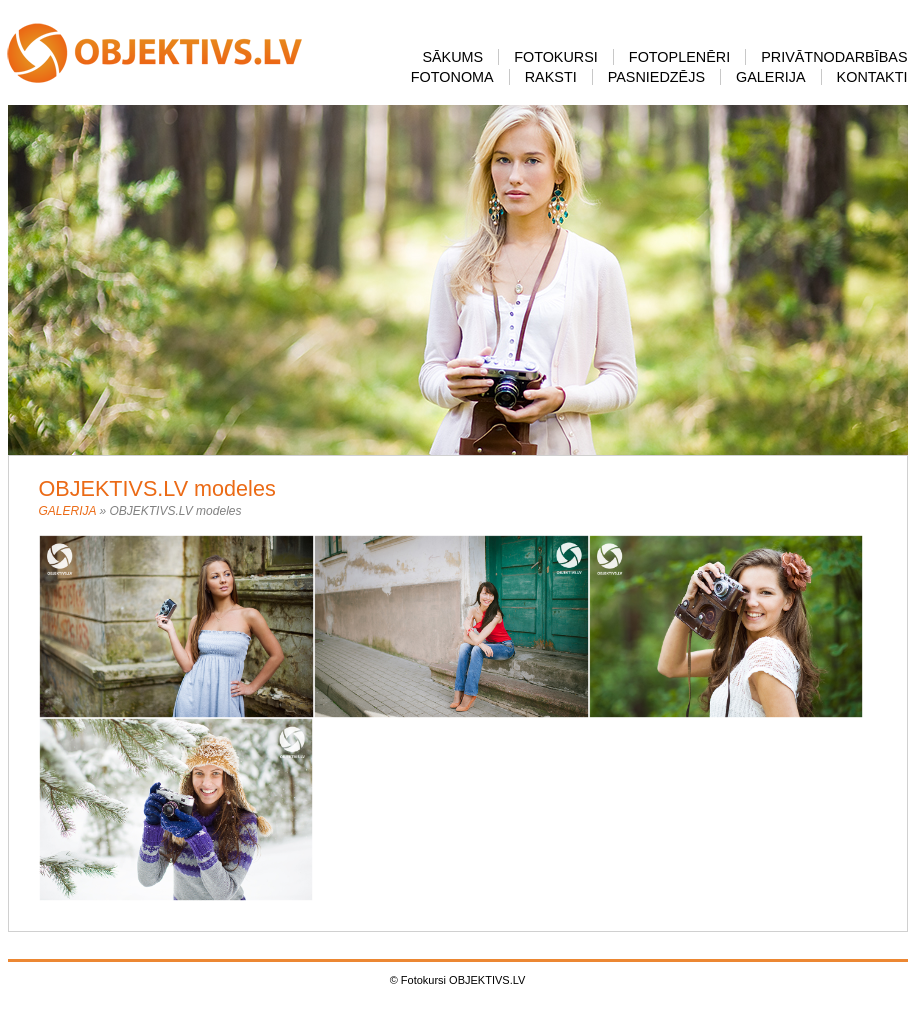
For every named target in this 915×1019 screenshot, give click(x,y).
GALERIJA (771, 77)
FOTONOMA (452, 77)
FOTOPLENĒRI (679, 57)
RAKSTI (551, 77)
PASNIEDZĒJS (656, 77)
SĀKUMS (452, 57)
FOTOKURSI (556, 57)
